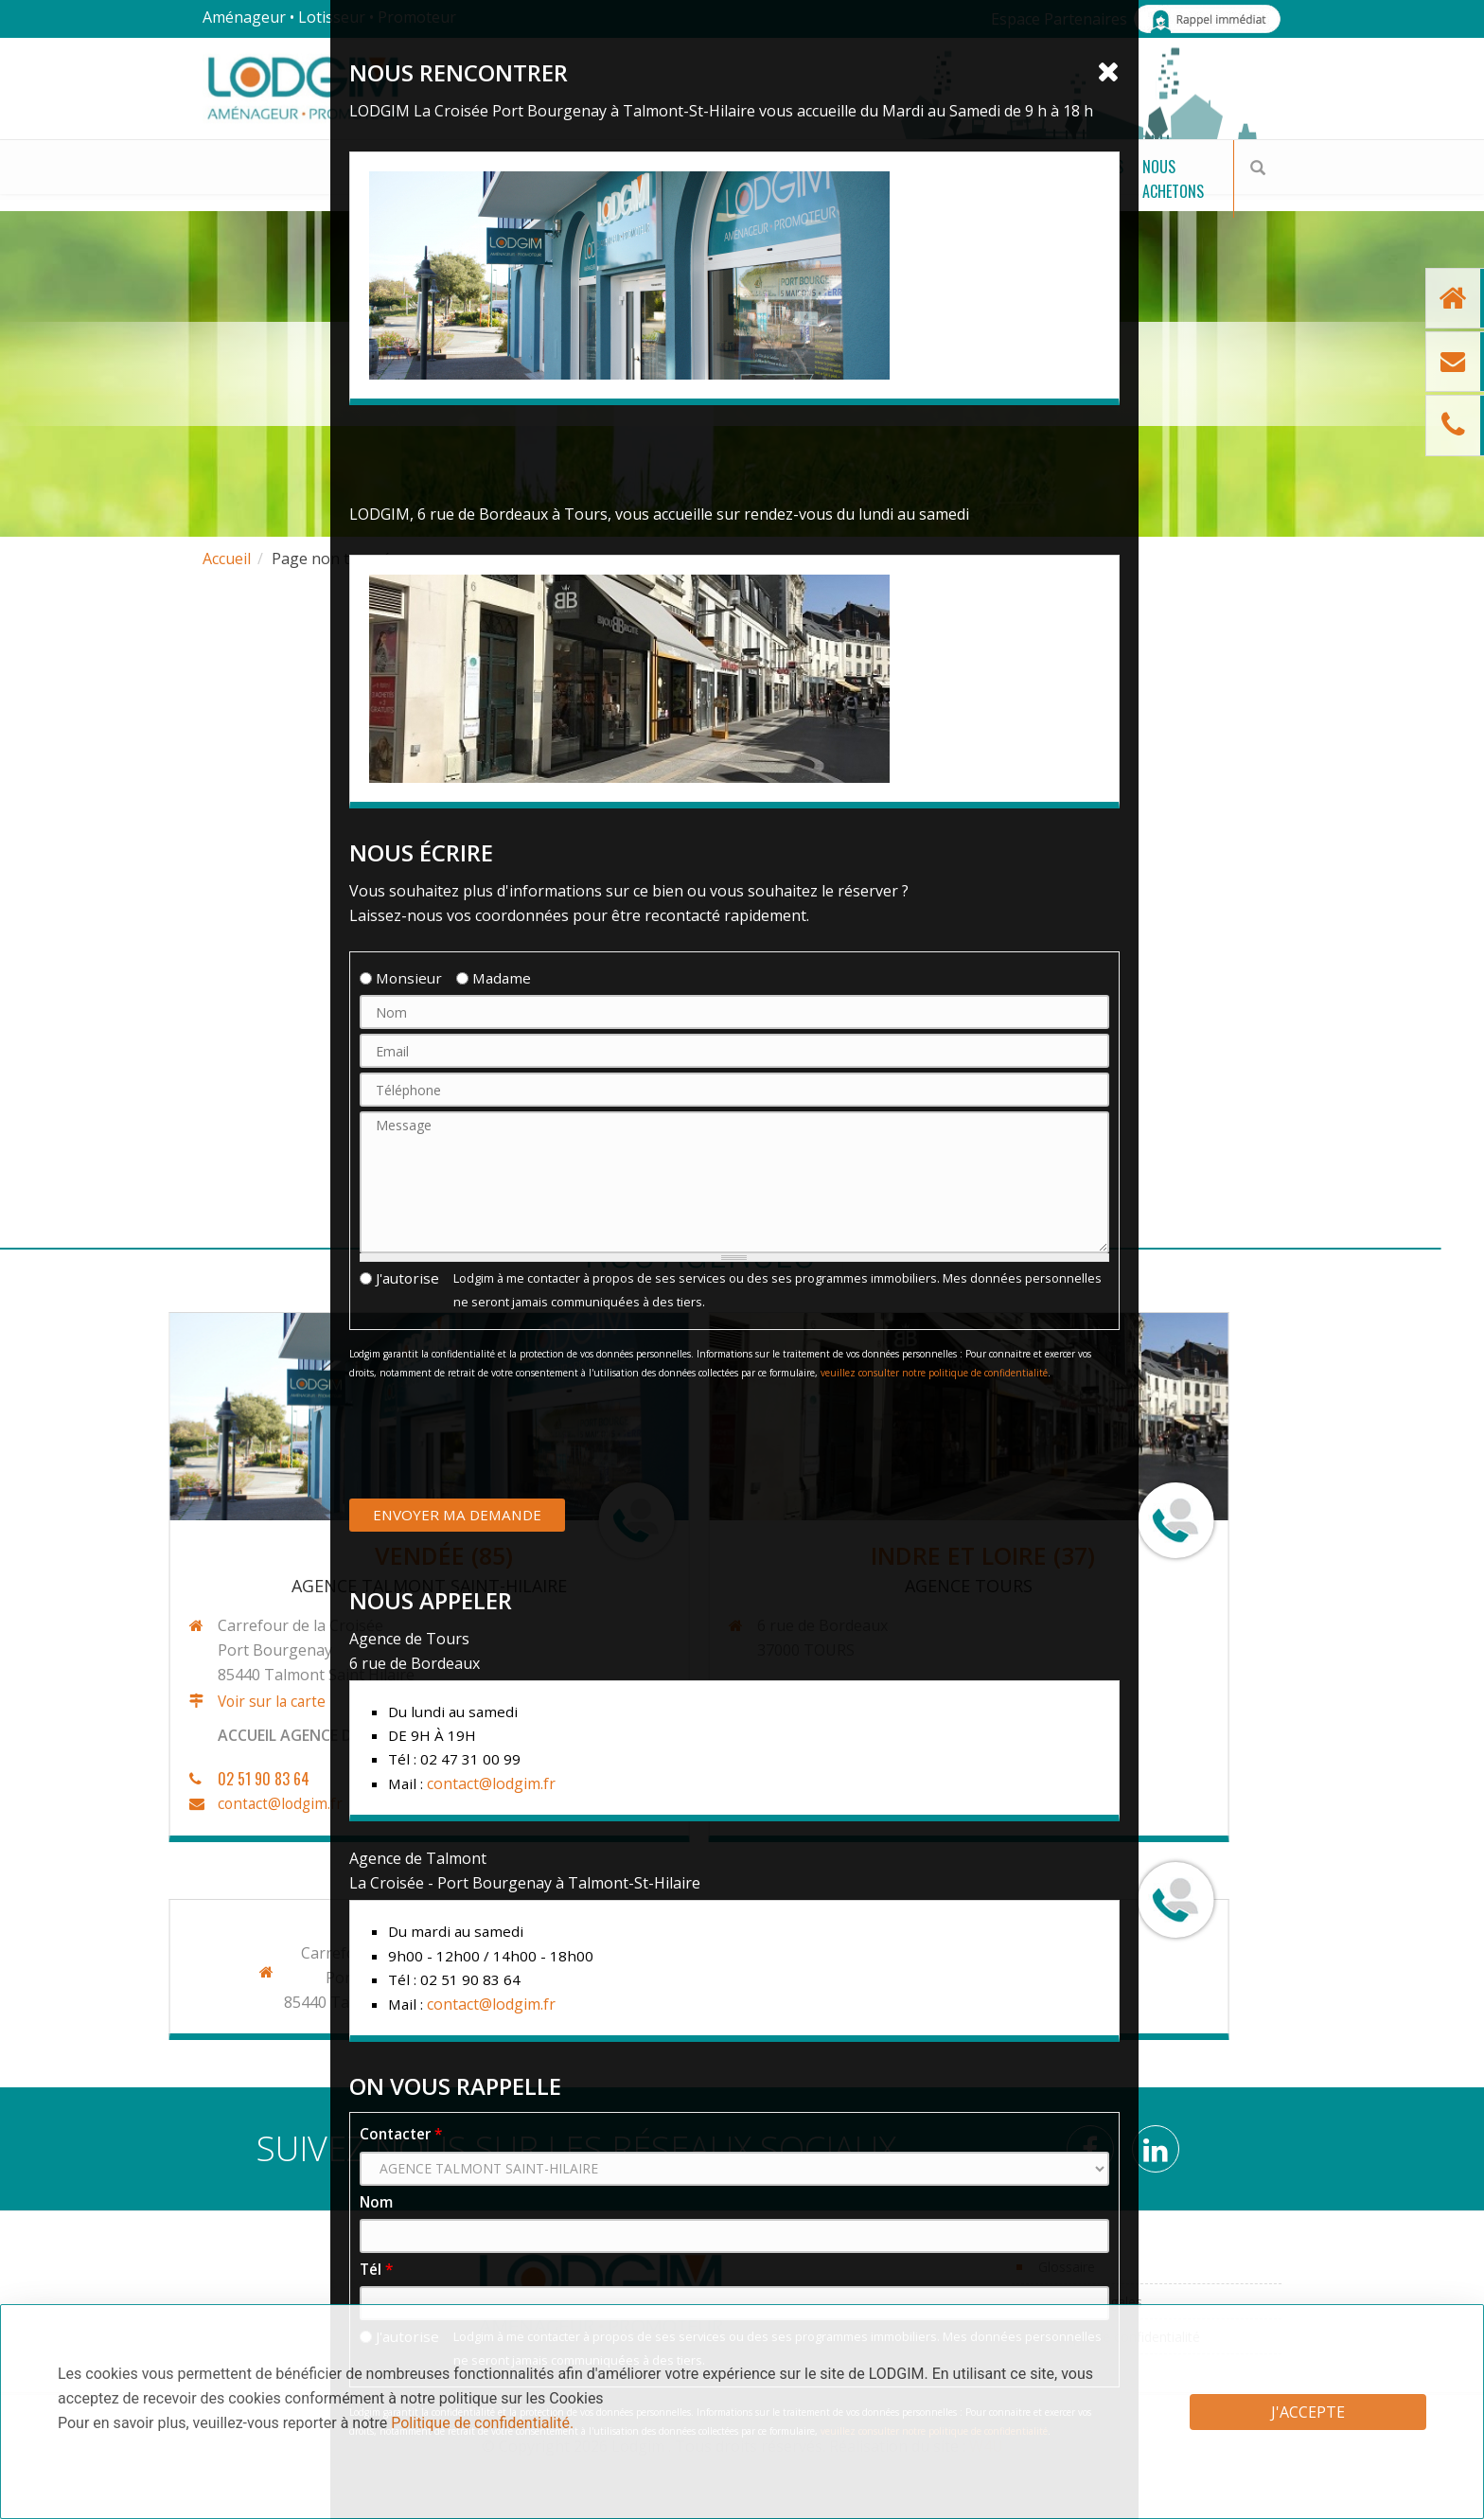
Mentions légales (1090, 2302)
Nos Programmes (492, 188)
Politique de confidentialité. (482, 2423)
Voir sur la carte (134, 1702)
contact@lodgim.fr (142, 1804)
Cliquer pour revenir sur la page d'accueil (742, 646)
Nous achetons (1139, 188)
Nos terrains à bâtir (286, 188)
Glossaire (1066, 2267)
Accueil (227, 558)
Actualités (1010, 188)
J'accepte (1308, 2412)
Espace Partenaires (1059, 19)
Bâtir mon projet (673, 188)
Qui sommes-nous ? (850, 188)
